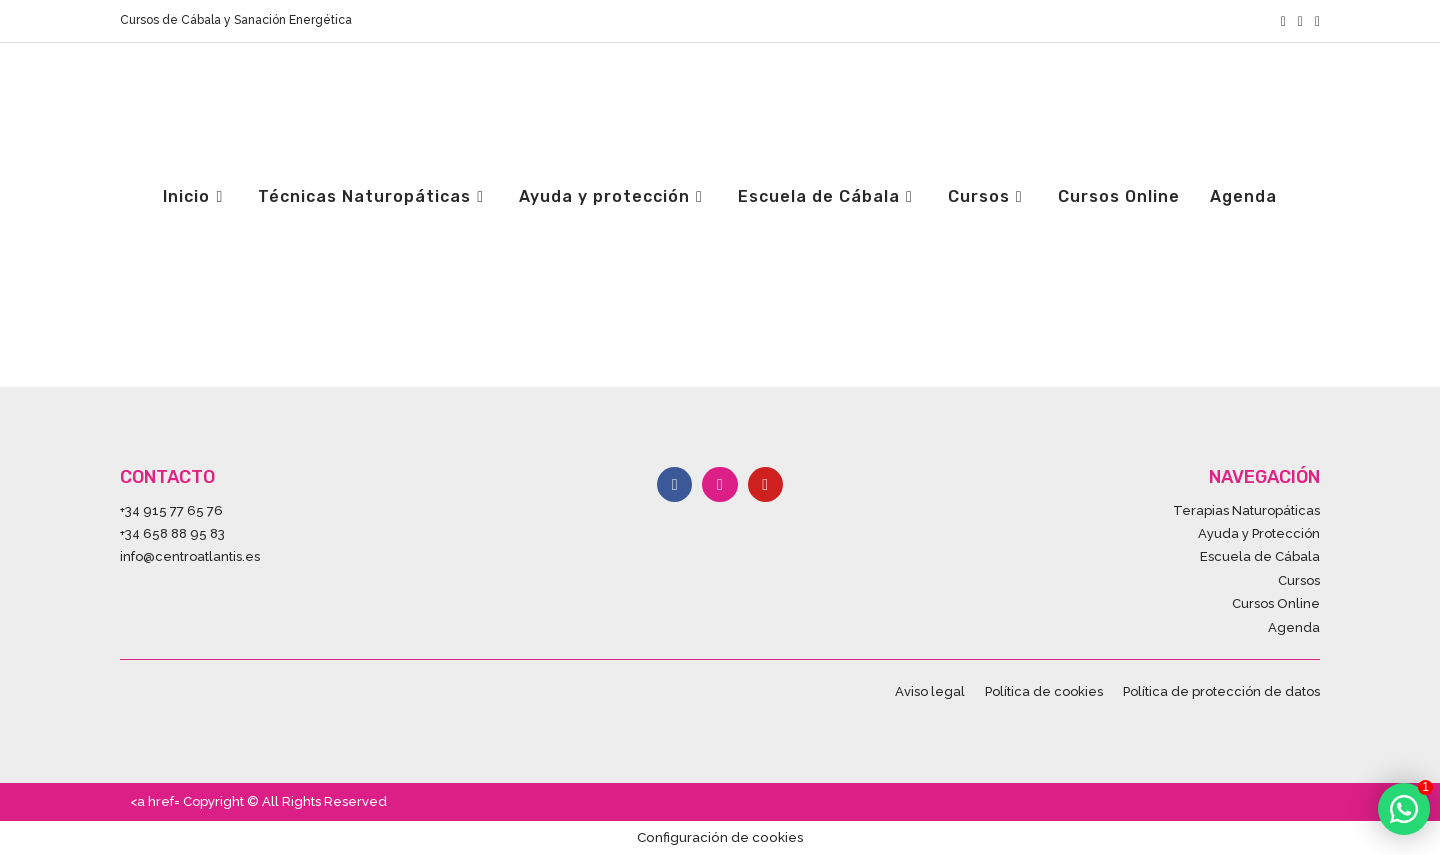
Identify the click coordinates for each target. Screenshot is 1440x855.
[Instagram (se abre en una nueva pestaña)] (1300, 21)
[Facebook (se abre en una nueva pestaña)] (1283, 21)
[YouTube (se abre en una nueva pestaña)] (1314, 21)
